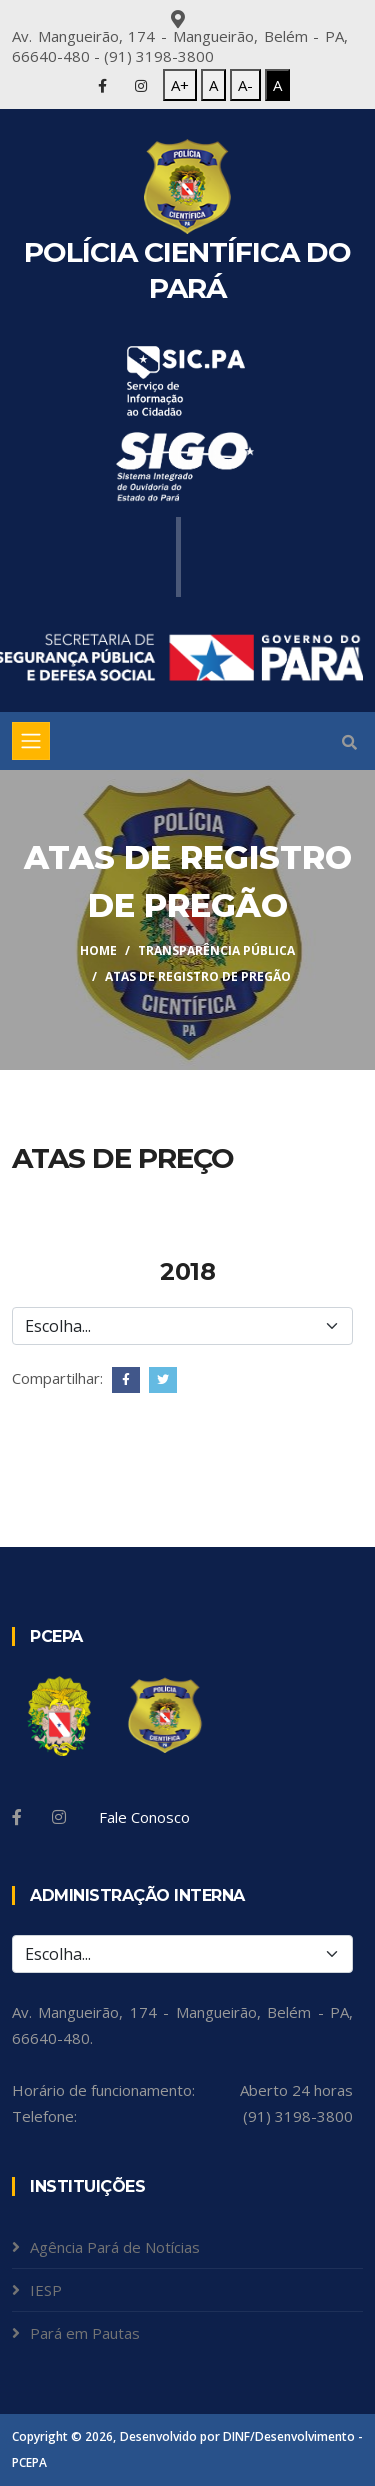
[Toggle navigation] (31, 741)
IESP (46, 2290)
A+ (180, 85)
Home (98, 950)
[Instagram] (59, 1817)
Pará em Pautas (85, 2333)
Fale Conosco (144, 1817)
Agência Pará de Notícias (115, 2247)
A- (245, 85)
